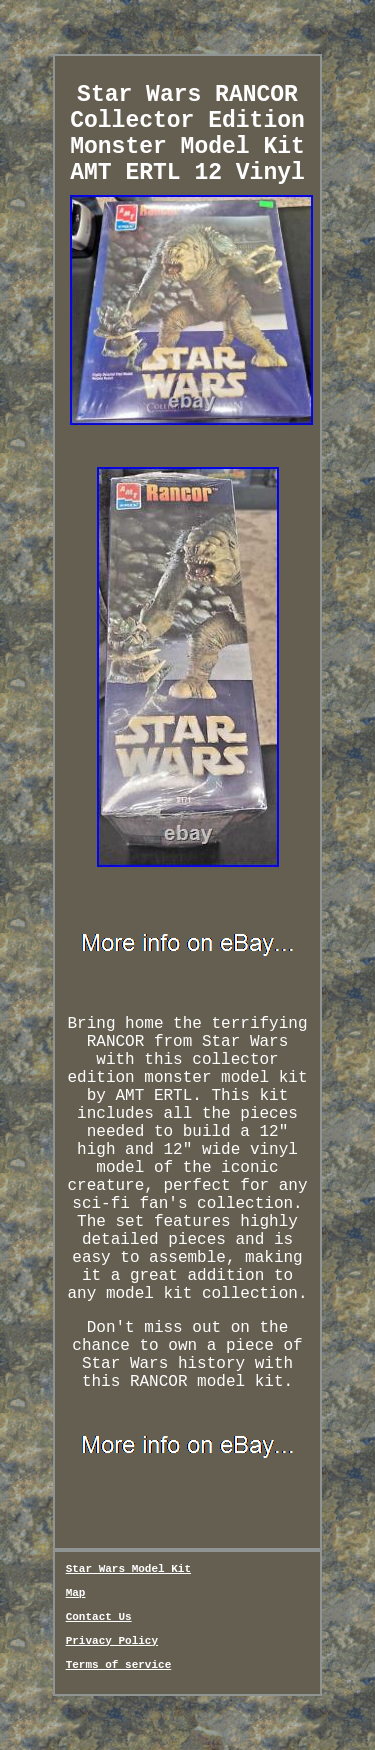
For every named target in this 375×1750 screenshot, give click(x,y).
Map (76, 1593)
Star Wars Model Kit (128, 1569)
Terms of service (119, 1665)
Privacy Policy (112, 1641)
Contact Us (99, 1617)
